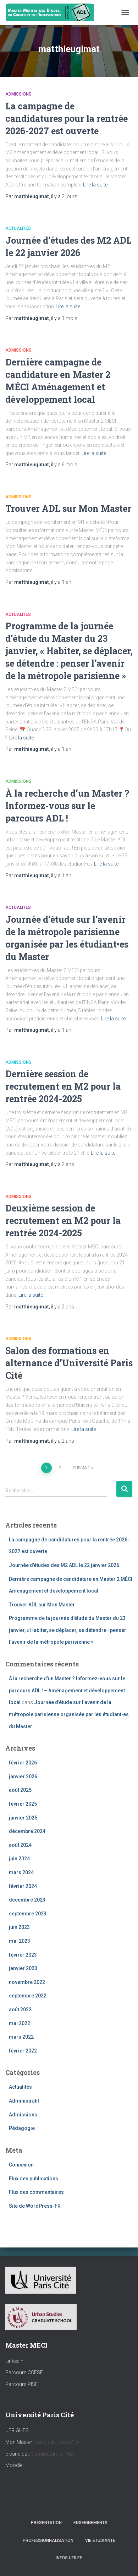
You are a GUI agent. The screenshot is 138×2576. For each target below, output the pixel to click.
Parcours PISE (21, 2384)
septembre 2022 (27, 1996)
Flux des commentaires (36, 2192)
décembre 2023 (27, 1900)
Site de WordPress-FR (35, 2206)
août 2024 (20, 1845)
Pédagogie (22, 2128)
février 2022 (23, 2051)
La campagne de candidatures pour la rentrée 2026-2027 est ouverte (66, 118)
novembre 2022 (27, 1982)
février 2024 (23, 1886)
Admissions (18, 94)
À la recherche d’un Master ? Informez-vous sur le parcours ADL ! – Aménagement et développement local (67, 1690)
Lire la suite (95, 185)
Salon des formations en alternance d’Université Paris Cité (69, 1363)
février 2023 (23, 1955)
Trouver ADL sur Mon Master (68, 508)
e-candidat (17, 2454)
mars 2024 (21, 1872)
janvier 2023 (23, 1968)
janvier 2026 (23, 1776)
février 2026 (23, 1763)
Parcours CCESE (24, 2372)
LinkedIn (14, 2361)
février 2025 (23, 1804)
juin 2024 (19, 1858)
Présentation (46, 2522)
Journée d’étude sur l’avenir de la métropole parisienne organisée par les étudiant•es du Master (69, 1714)
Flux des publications (33, 2178)
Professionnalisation (48, 2540)
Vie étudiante (100, 2540)
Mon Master (18, 2442)
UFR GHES (17, 2430)
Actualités (18, 228)
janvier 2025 (23, 1818)
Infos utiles (69, 2557)
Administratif (24, 2101)
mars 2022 (21, 2037)
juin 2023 (19, 1927)
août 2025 (20, 1790)
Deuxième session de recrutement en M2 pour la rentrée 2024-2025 (63, 1220)
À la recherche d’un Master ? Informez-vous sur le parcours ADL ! (67, 805)
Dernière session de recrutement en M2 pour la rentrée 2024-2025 (63, 1086)
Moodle (13, 2465)
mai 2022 (19, 2023)
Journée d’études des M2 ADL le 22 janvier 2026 (64, 1565)
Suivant (81, 1467)
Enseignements (90, 2522)
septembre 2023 (27, 1913)
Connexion (21, 2165)
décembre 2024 (27, 1831)
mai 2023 (19, 1941)
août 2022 (20, 2009)
